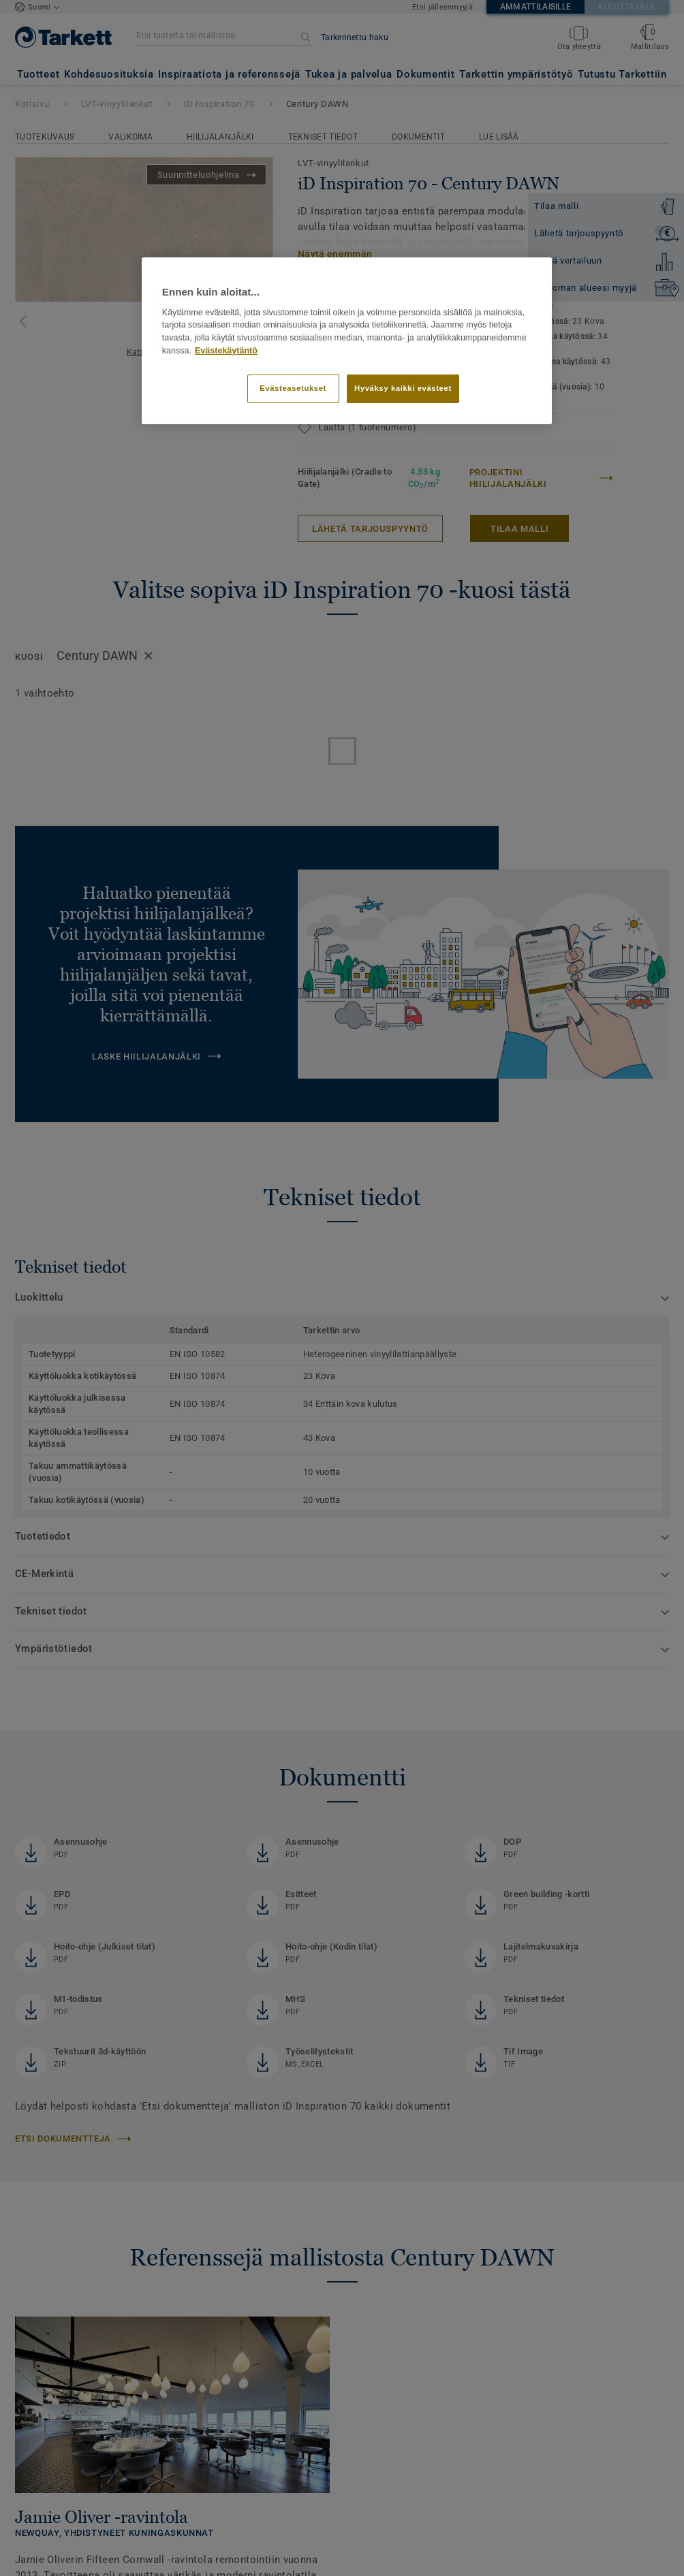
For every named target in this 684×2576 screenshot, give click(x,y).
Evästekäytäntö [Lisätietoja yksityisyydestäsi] (226, 350)
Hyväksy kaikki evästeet (403, 388)
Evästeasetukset (293, 388)
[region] (347, 340)
